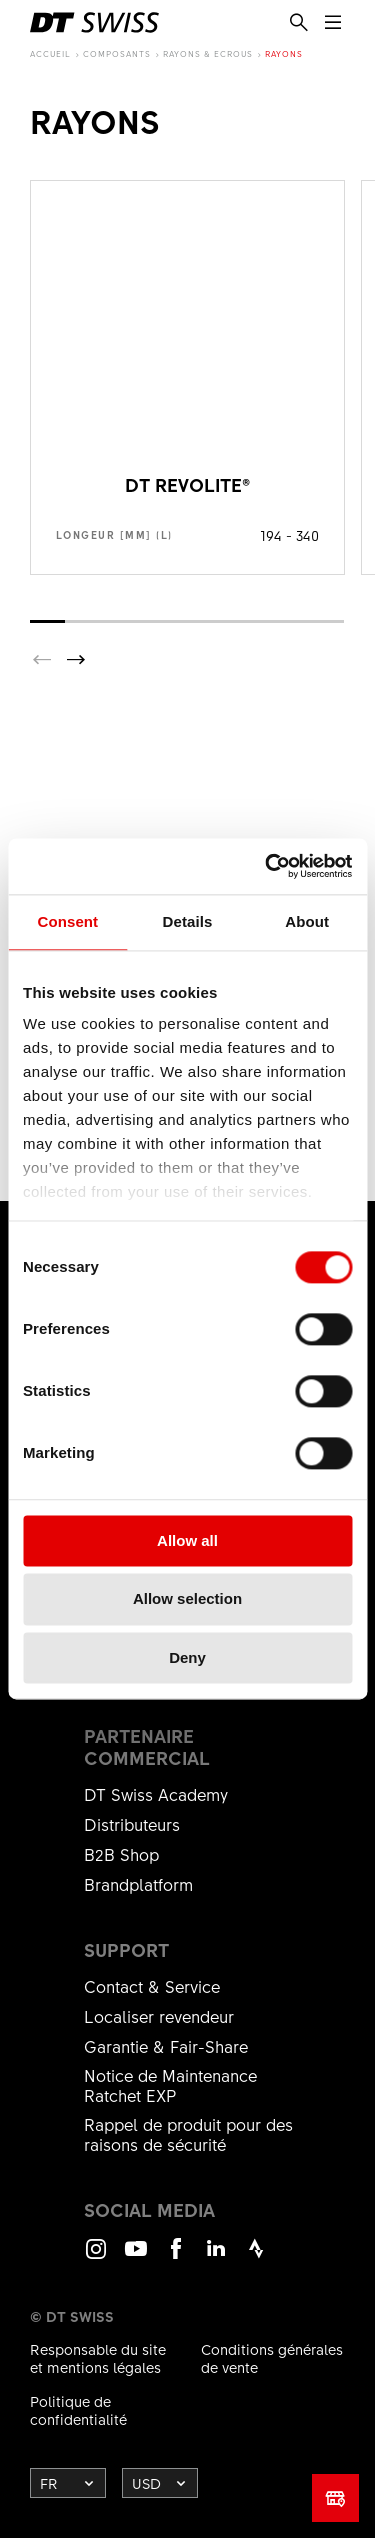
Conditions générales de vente (272, 2358)
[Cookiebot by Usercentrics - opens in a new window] (267, 866)
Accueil (50, 53)
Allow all (187, 1540)
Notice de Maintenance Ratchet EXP (170, 2085)
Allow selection (187, 1599)
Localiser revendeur (159, 2016)
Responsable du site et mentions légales (98, 2358)
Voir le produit (187, 377)
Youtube (136, 2257)
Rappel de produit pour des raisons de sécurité (188, 2134)
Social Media (149, 2210)
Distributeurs (132, 1824)
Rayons (284, 53)
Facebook (176, 2257)
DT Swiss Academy (156, 1794)
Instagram (96, 2257)
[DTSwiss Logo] (94, 22)
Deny (187, 1657)
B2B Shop (121, 1854)
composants (117, 53)
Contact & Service (152, 1986)
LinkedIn (216, 2257)
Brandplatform (138, 1884)
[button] (76, 660)
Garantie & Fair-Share (166, 2046)
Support (126, 1950)
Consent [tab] (67, 921)
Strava (256, 2257)
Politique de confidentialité (78, 2410)
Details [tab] (188, 921)
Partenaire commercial (147, 1747)
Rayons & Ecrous (208, 53)
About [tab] (307, 921)
